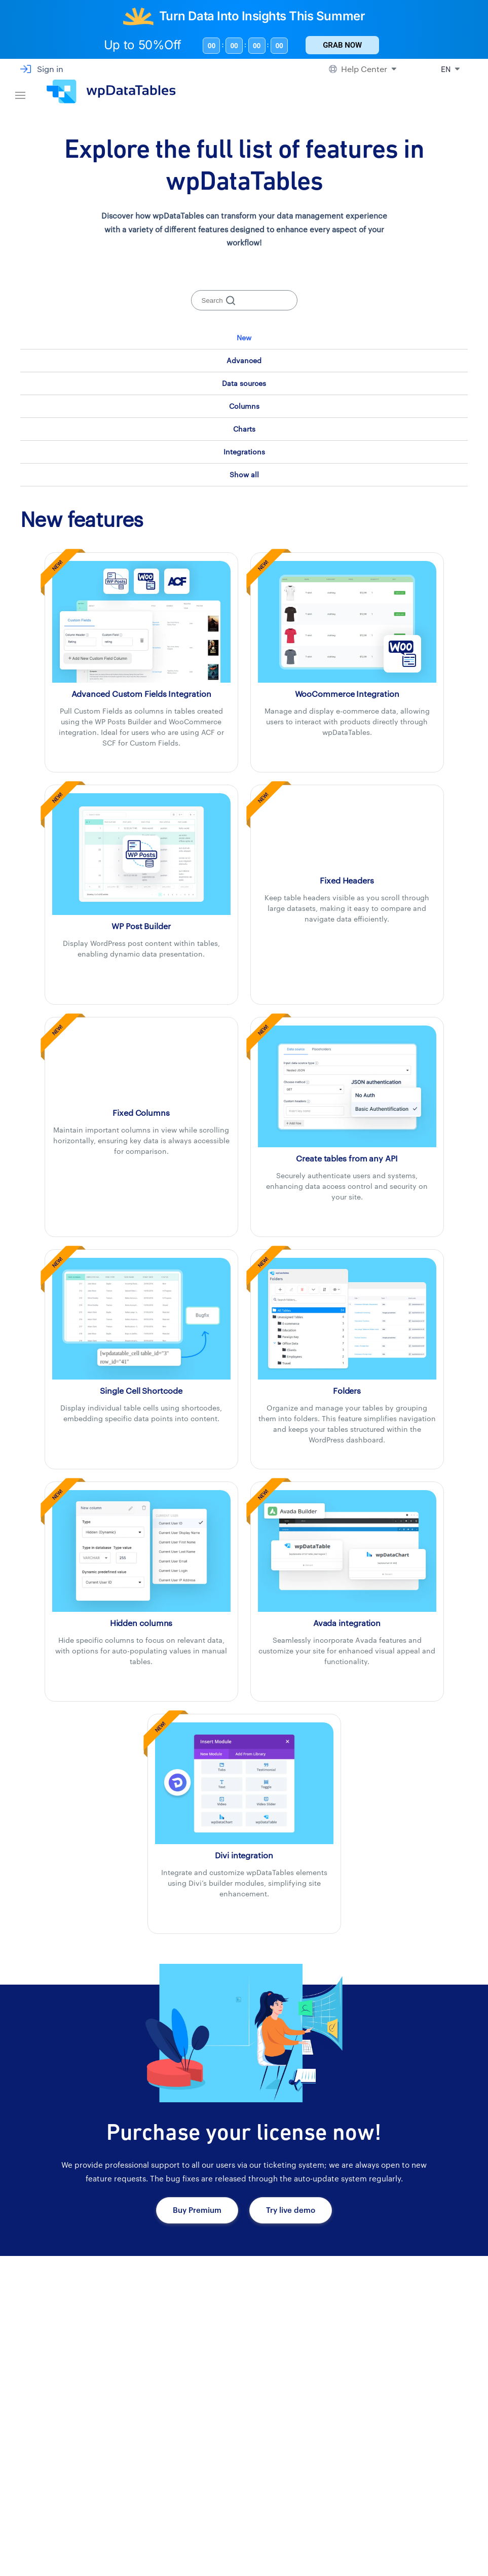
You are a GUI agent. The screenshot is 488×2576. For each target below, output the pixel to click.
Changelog (403, 2515)
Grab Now (342, 45)
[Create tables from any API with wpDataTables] (347, 1085)
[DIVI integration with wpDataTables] (244, 1782)
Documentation (410, 2491)
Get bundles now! (59, 2419)
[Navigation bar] (20, 91)
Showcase (190, 2491)
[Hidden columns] (141, 1550)
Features (188, 2515)
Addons (186, 2539)
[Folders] (347, 1317)
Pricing (185, 2563)
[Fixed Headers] (347, 831)
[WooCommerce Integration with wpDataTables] (347, 620)
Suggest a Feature (415, 2539)
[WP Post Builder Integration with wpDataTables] (141, 853)
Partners (286, 2539)
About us (286, 2563)
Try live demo (291, 2210)
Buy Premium (196, 2210)
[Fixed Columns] (141, 1064)
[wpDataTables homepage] (84, 2496)
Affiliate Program (299, 2515)
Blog (393, 2563)
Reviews (285, 2491)
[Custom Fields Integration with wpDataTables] (141, 620)
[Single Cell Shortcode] (141, 1317)
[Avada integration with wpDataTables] (347, 1550)
